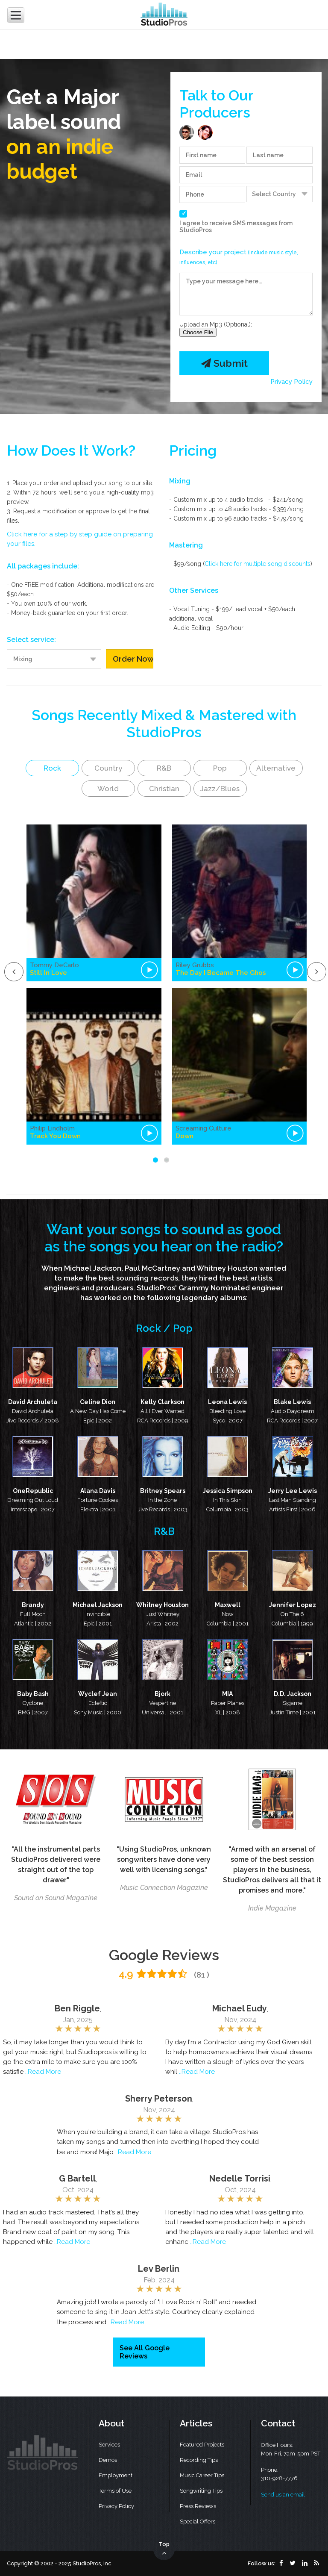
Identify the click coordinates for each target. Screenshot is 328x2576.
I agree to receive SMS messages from (236, 226)
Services (109, 2444)
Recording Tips (199, 2460)
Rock (52, 768)
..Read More (43, 2072)
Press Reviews (198, 2506)
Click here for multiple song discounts (257, 563)
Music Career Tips (202, 2475)
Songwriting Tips (201, 2491)
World (108, 788)
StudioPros (195, 230)
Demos (108, 2460)
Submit (224, 363)
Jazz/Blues (220, 788)
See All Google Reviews (145, 2352)
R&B (164, 768)
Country (108, 768)
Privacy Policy (291, 382)
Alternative (276, 768)
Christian (164, 788)
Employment (115, 2475)
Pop (220, 768)
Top (164, 2549)
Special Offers (197, 2521)
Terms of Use (115, 2491)
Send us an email (283, 2494)
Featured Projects (202, 2444)
